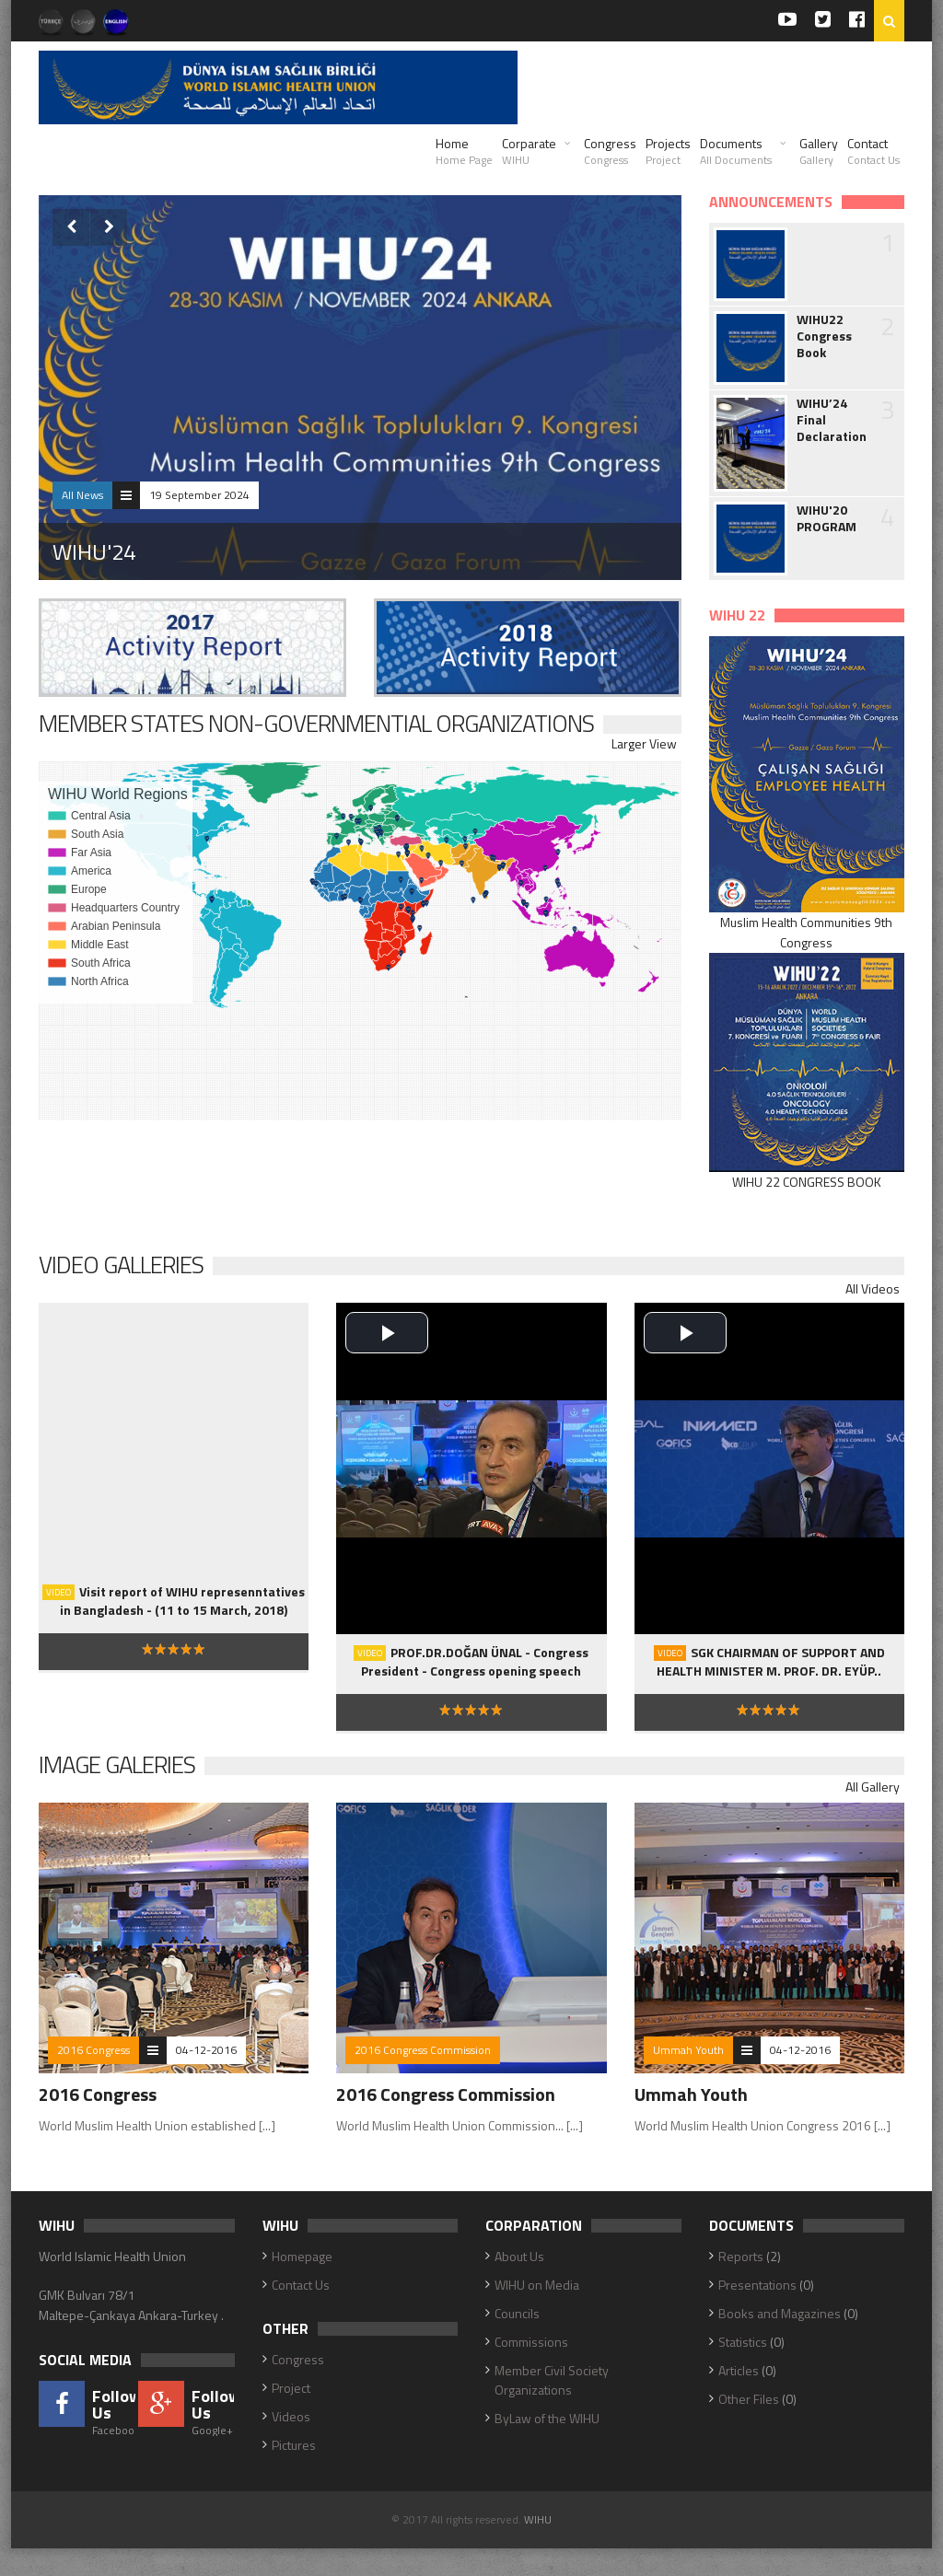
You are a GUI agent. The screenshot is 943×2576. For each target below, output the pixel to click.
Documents (736, 150)
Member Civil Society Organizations (552, 2380)
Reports (740, 2256)
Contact (873, 150)
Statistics (742, 2341)
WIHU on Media (537, 2284)
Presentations (757, 2284)
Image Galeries (117, 1764)
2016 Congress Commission (423, 2050)
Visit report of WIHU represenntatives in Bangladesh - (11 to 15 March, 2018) (173, 1600)
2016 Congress (93, 2050)
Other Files (748, 2398)
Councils (517, 2313)
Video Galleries (121, 1264)
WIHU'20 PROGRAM (826, 518)
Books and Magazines (779, 2313)
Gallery (818, 150)
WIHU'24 (93, 551)
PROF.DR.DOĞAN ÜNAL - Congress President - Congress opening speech (471, 1661)
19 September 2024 (199, 495)
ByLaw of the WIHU (547, 2418)
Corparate (529, 150)
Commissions (531, 2341)
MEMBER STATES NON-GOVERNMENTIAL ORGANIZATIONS (316, 723)
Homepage (302, 2256)
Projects (668, 150)
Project (291, 2387)
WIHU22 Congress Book (824, 336)
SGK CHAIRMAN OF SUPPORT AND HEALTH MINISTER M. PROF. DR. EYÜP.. (769, 1661)
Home (464, 150)
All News (82, 495)
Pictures (294, 2444)
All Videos (872, 1288)
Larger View (644, 743)
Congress (610, 150)
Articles (738, 2370)
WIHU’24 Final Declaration (832, 420)
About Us (519, 2256)
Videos (291, 2416)
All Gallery (872, 1786)
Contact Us (301, 2284)
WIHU (538, 2519)
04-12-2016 (206, 2050)
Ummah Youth (688, 2050)
